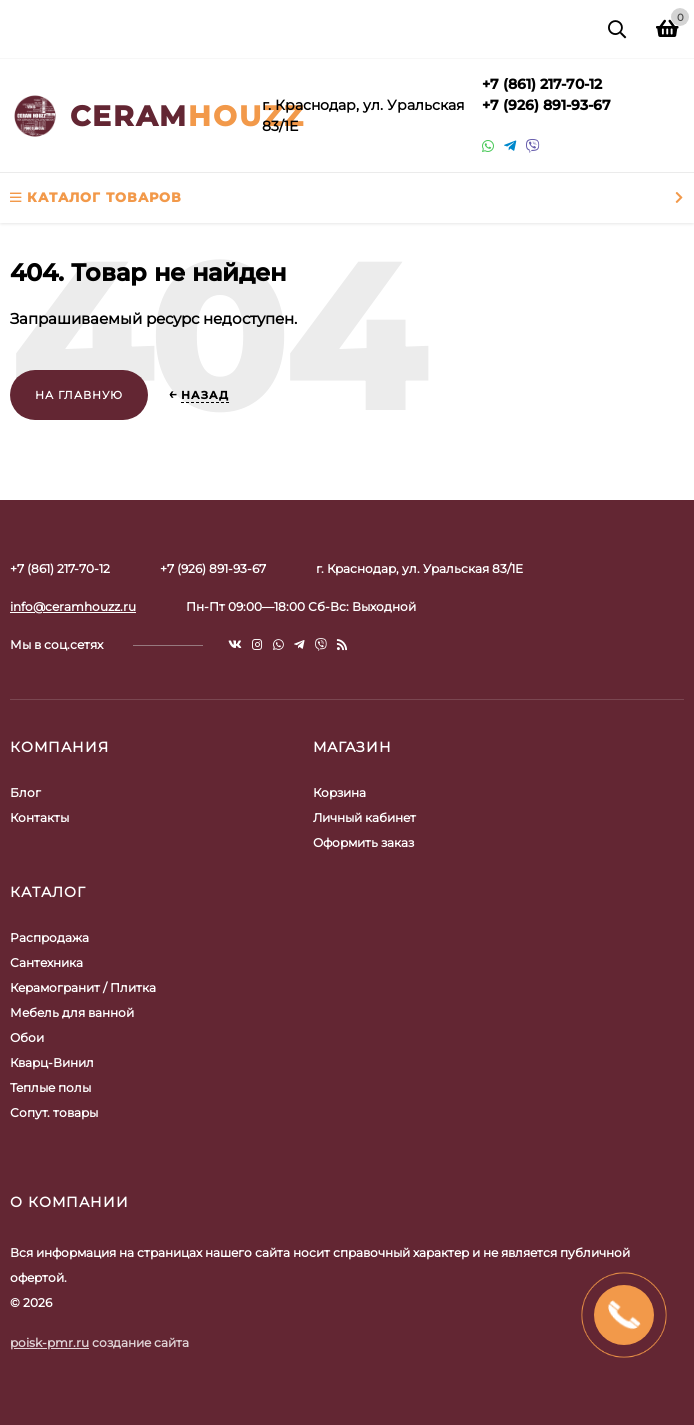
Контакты (39, 817)
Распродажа (49, 937)
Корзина (339, 792)
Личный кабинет (364, 817)
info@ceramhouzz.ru (73, 606)
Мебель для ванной (72, 1012)
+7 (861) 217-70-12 (542, 84)
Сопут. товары (54, 1112)
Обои (27, 1037)
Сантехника (46, 962)
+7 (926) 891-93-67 (546, 105)
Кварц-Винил (52, 1062)
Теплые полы (50, 1087)
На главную (79, 395)
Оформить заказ (363, 842)
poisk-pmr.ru (49, 1342)
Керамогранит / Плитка (83, 987)
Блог (25, 792)
